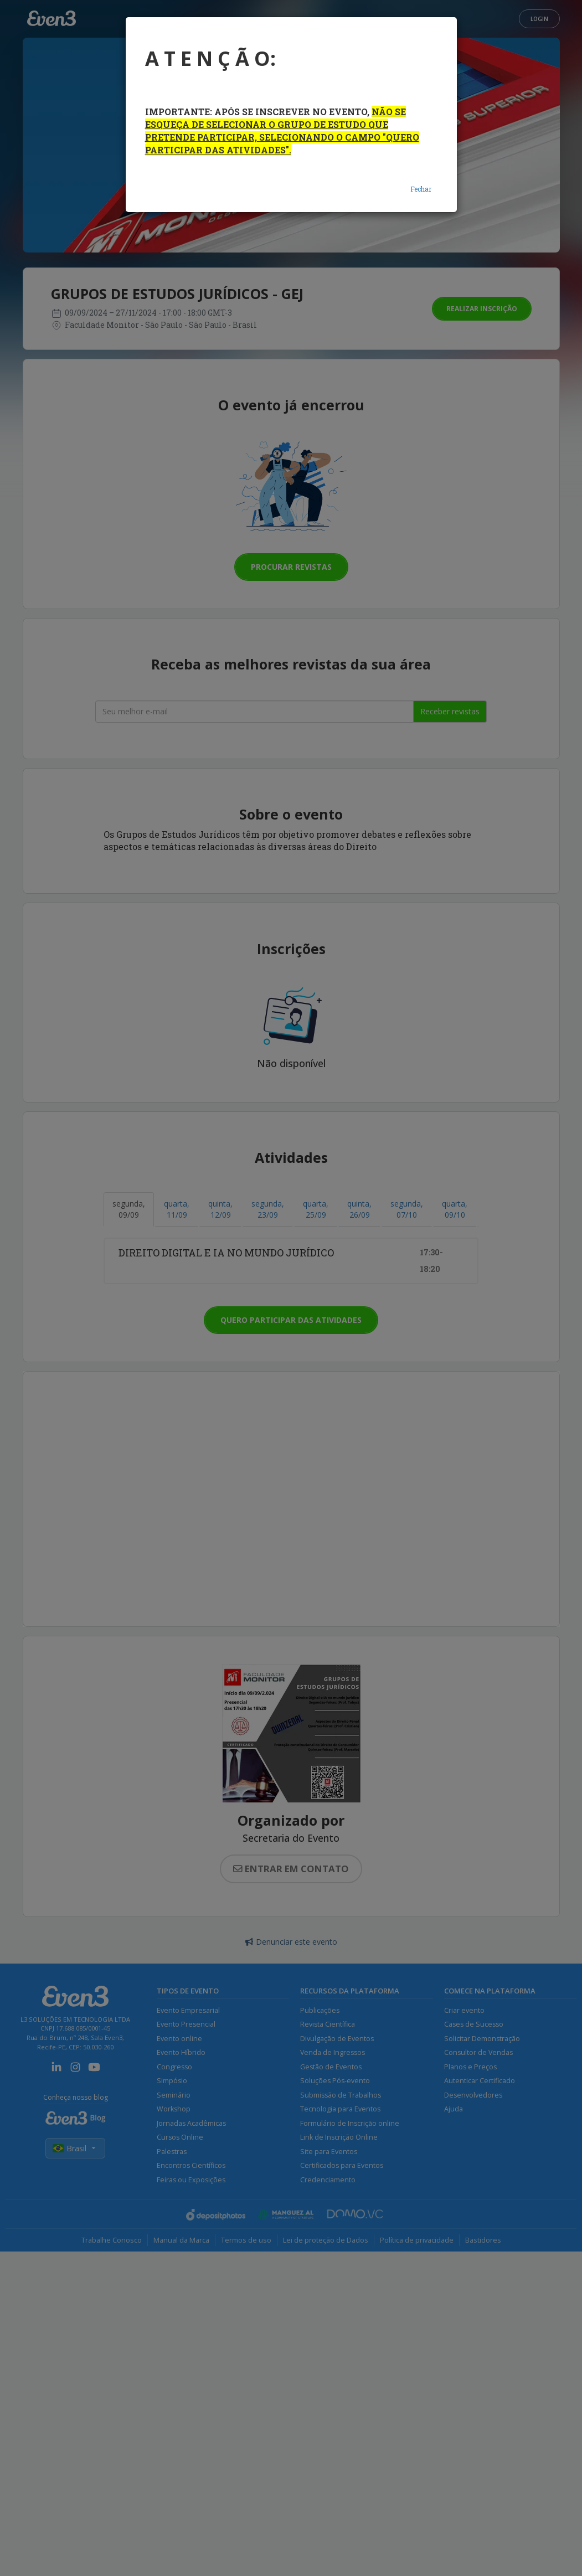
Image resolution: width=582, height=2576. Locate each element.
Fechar (420, 188)
